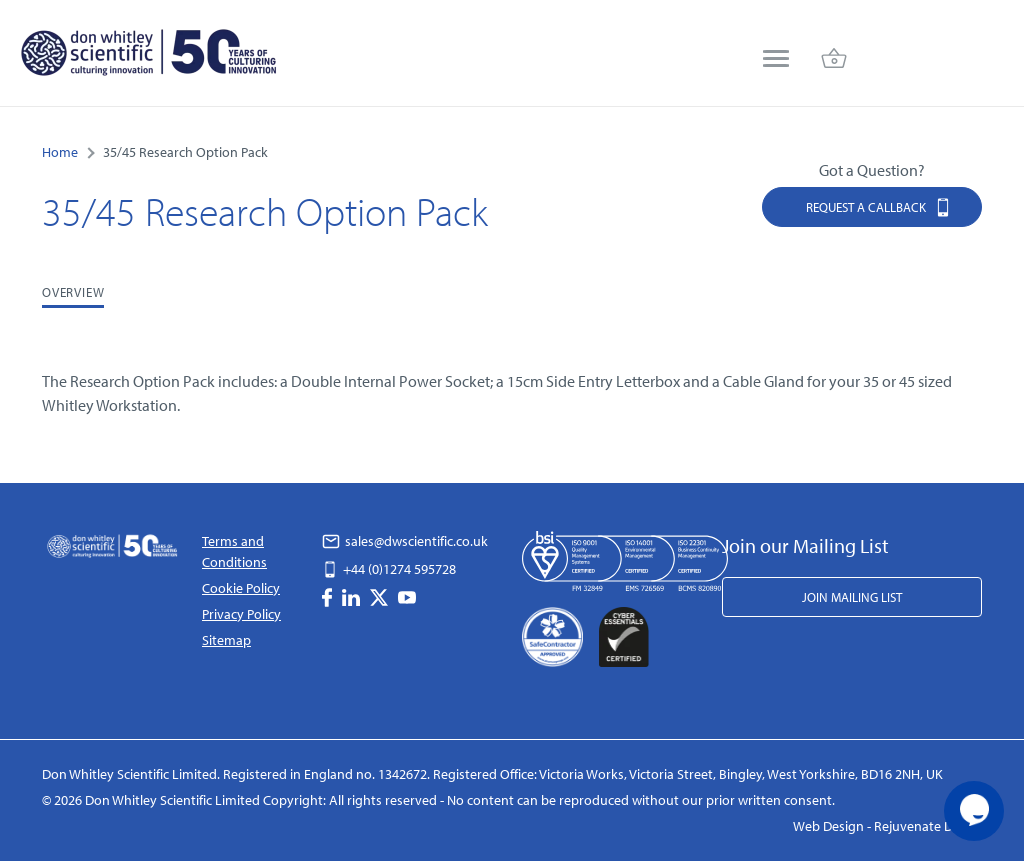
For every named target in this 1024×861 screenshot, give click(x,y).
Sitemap (226, 640)
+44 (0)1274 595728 (389, 569)
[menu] (776, 60)
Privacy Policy (241, 614)
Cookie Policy (241, 588)
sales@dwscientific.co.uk (405, 541)
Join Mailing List (852, 597)
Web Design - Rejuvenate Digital (887, 826)
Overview (73, 292)
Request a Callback (879, 206)
